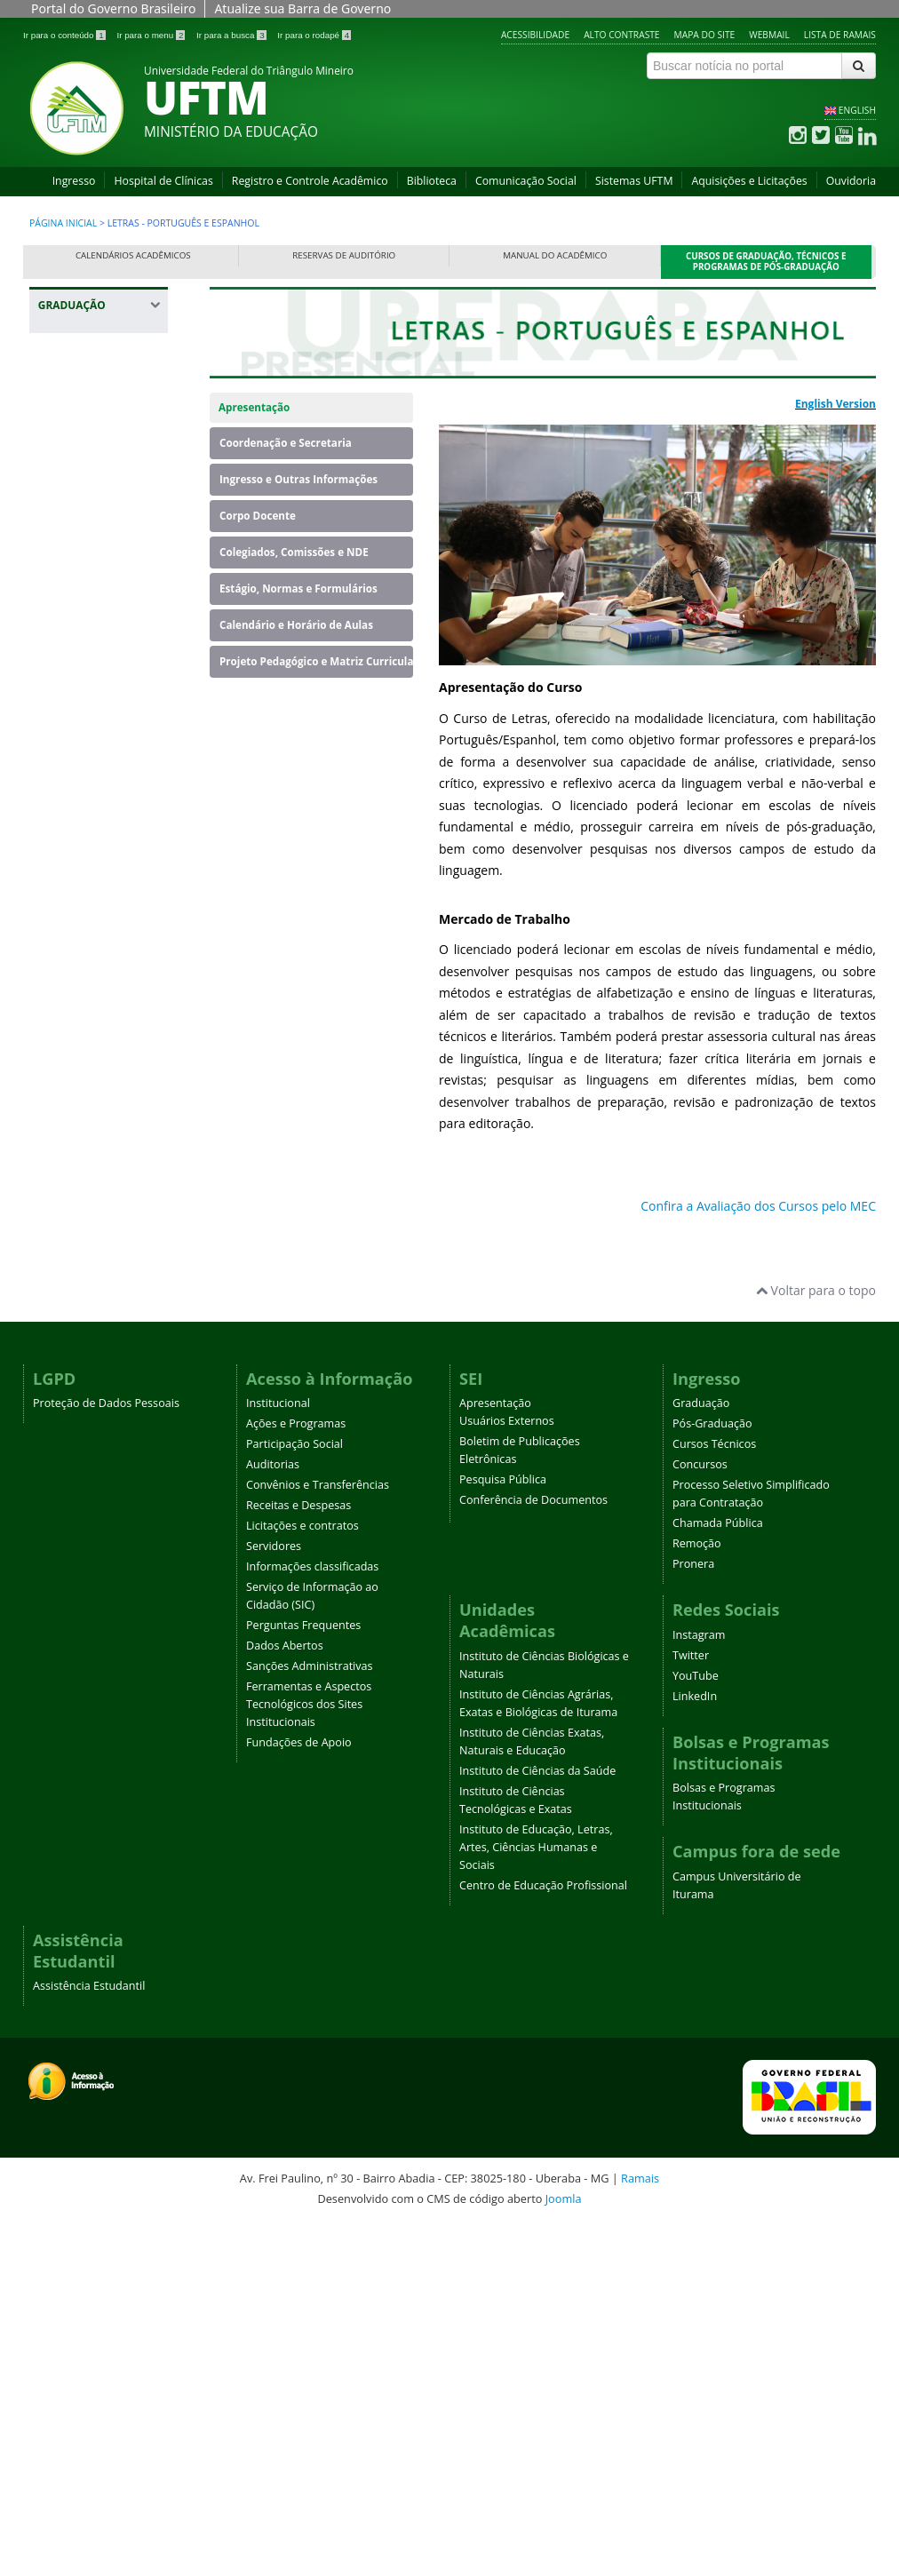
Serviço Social (86, 1403)
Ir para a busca (232, 35)
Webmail (769, 34)
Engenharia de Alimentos (89, 729)
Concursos (700, 1817)
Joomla (563, 2551)
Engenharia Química (80, 893)
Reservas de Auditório (343, 255)
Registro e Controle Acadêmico (310, 180)
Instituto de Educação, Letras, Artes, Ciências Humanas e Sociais (536, 2199)
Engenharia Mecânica (80, 848)
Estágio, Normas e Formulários (298, 588)
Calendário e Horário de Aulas (296, 625)
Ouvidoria (851, 180)
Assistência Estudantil (89, 2338)
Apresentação (254, 407)
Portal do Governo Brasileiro (113, 8)
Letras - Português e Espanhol (100, 1048)
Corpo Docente (257, 515)
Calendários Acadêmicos (133, 255)
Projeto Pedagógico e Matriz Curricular (316, 661)
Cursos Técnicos (714, 1796)
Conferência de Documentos (533, 1852)
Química (71, 1331)
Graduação (700, 1755)
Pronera (693, 1916)
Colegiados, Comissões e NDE (294, 552)
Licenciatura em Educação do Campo (93, 1148)
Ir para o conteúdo (65, 35)
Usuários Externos (506, 1773)
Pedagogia (77, 1276)
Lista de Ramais (840, 34)
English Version (835, 403)
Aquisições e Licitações (749, 180)
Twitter (690, 2007)
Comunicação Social (526, 180)
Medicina (73, 1220)
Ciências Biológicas (101, 520)
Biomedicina (83, 492)
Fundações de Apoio (299, 2095)
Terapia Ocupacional (83, 1440)
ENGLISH (857, 110)
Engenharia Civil (93, 693)
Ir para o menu (151, 35)
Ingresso (74, 180)
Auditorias (272, 1817)
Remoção (696, 1896)
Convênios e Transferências (317, 1837)
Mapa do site (705, 34)
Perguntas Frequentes (303, 1977)
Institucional (278, 1755)
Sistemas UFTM (634, 180)
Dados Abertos (284, 1998)
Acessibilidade (535, 34)
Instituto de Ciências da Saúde (537, 2123)
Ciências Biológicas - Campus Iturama (101, 556)
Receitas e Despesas (298, 1857)
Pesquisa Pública (502, 1832)
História (69, 1012)
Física (62, 929)
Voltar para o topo (816, 1642)
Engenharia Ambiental (80, 657)
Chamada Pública (717, 1875)
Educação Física (92, 592)
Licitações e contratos (302, 1878)
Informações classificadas (312, 1919)
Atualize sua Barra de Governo (302, 8)
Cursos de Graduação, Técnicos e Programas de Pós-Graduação (766, 261)
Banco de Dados (94, 465)
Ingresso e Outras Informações (298, 479)
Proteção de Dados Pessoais (106, 1755)
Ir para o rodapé (314, 35)
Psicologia (76, 1303)
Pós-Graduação (712, 1776)
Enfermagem (84, 620)
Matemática (81, 1193)
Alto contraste (621, 34)
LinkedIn (694, 2048)
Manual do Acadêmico (555, 255)
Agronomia (79, 437)
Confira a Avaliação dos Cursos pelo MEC (758, 1205)
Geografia (75, 984)
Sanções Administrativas (309, 2018)
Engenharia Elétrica (102, 811)
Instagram (698, 1987)
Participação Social (294, 1796)
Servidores (273, 1898)
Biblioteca (432, 180)
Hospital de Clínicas (163, 180)
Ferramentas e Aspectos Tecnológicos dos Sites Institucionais (308, 2056)
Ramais (640, 2531)
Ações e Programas (296, 1776)
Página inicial (63, 223)
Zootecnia (75, 1476)
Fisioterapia (81, 957)
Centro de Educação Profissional (543, 2238)
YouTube (695, 2028)
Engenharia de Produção (89, 775)
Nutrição (72, 1248)
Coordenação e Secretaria (285, 442)
